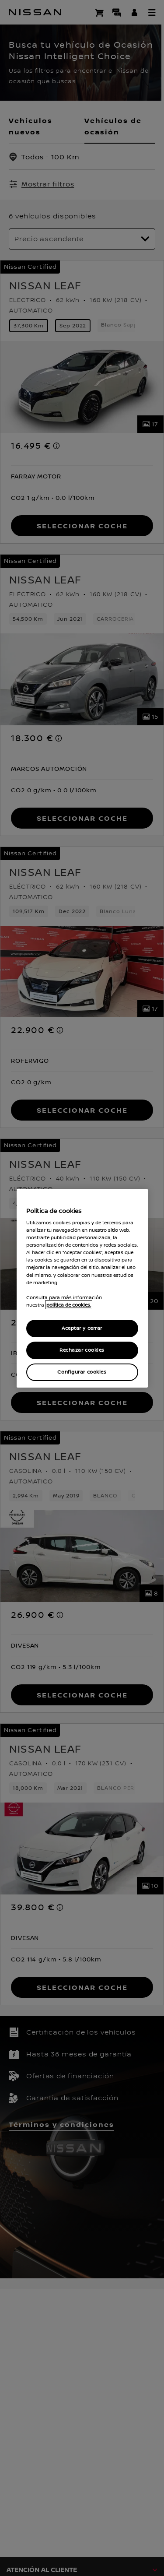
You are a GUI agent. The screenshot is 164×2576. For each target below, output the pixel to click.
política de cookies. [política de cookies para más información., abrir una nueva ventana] (68, 1305)
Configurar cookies (81, 1372)
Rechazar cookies (82, 1350)
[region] (82, 1287)
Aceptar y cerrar (82, 1328)
